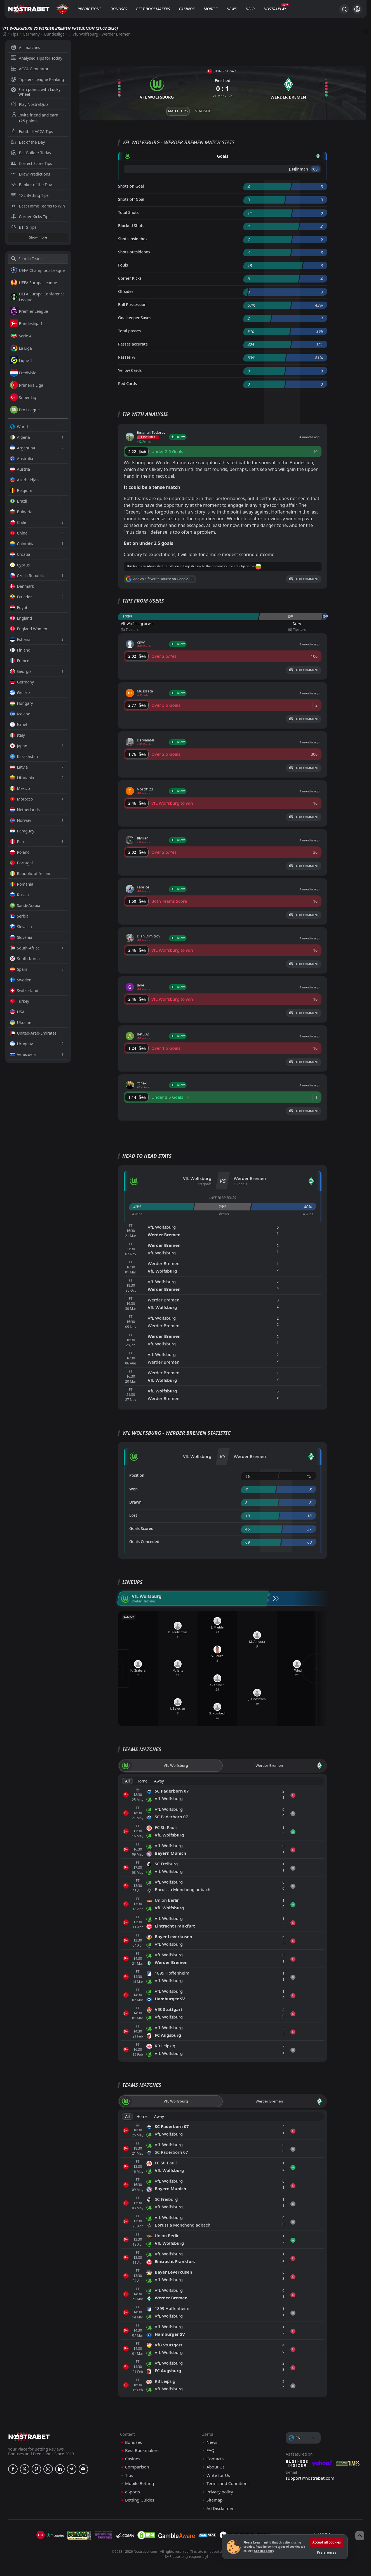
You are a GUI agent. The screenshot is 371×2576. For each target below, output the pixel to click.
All (127, 1781)
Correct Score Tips (31, 163)
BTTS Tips (24, 227)
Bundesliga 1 (56, 34)
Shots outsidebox (134, 252)
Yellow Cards (130, 370)
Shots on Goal (131, 186)
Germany (31, 34)
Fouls (123, 265)
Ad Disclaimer (220, 2508)
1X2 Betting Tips (30, 195)
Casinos (187, 8)
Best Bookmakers (153, 8)
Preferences (326, 2552)
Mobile (210, 8)
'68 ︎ (315, 169)
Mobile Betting (139, 2483)
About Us (215, 2467)
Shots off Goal (131, 199)
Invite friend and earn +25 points (34, 118)
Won (133, 1489)
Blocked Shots (131, 225)
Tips (14, 34)
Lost (133, 1515)
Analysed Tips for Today (36, 58)
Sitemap (214, 2500)
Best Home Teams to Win (38, 206)
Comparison (137, 2467)
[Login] (357, 9)
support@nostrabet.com (310, 2478)
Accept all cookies (327, 2542)
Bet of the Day (28, 142)
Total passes (129, 330)
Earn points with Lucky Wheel (36, 92)
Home (141, 1781)
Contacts (215, 2458)
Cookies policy (264, 2551)
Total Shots (128, 212)
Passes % (126, 357)
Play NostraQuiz (29, 104)
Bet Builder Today (31, 153)
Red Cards (127, 383)
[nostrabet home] (29, 2436)
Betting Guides (139, 2500)
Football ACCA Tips (32, 131)
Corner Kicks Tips (31, 217)
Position (136, 1475)
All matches (25, 47)
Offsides (125, 291)
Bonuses (118, 8)
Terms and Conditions (228, 2483)
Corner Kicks (130, 278)
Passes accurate (133, 344)
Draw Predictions (30, 174)
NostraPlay (275, 8)
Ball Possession (132, 304)
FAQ (210, 2450)
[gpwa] (79, 2535)
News (231, 8)
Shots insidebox (132, 238)
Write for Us (218, 2475)
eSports (132, 2492)
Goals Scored (141, 1528)
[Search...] (344, 9)
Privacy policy (219, 2492)
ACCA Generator (30, 69)
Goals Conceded (144, 1541)
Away (159, 1781)
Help (250, 8)
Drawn (135, 1502)
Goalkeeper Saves (134, 317)
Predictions (89, 8)
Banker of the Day (31, 185)
